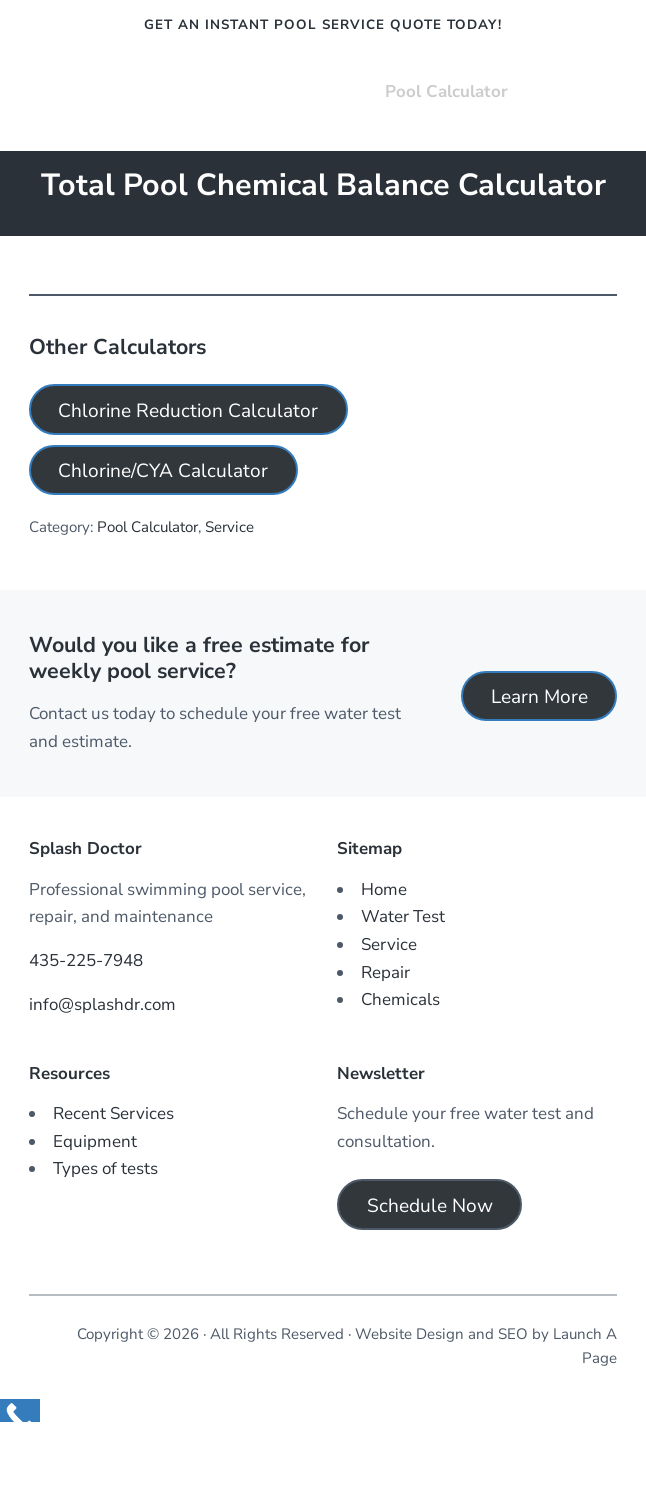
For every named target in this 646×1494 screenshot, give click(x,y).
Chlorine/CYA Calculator (163, 471)
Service (229, 527)
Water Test (403, 916)
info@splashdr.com (102, 1004)
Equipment (95, 1141)
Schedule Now (430, 1206)
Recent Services (113, 1113)
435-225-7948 (86, 960)
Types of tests (105, 1168)
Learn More (539, 697)
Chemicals (400, 999)
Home (384, 889)
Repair (385, 972)
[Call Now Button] (20, 1410)
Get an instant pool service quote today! (323, 24)
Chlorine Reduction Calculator (188, 411)
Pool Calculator (147, 527)
